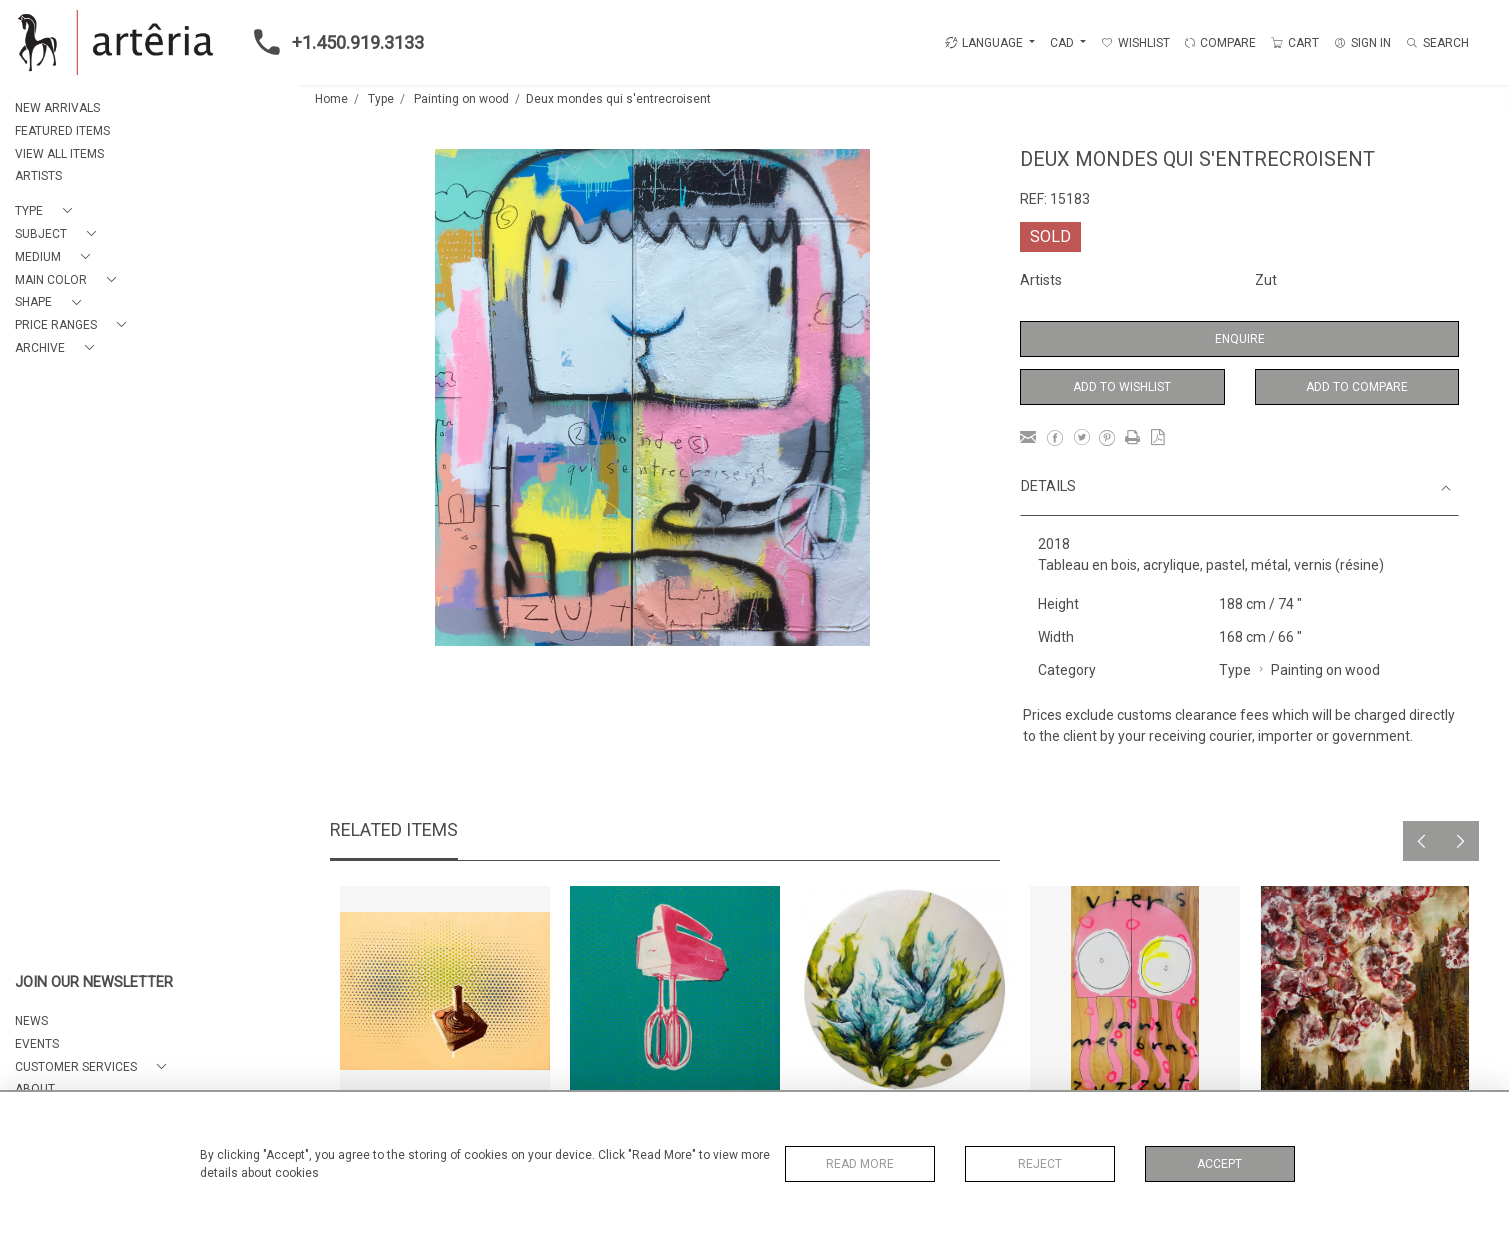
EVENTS (37, 1044)
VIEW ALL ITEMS (59, 154)
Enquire (1240, 339)
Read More (860, 1164)
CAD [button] (1063, 43)
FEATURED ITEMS (62, 131)
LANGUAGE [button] (984, 43)
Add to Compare (1357, 387)
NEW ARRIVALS (57, 108)
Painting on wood (461, 99)
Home (331, 99)
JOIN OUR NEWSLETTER (94, 982)
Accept (1219, 1164)
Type (381, 99)
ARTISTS (38, 176)
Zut (1266, 280)
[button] (47, 211)
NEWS (31, 1021)
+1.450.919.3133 (333, 42)
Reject (1040, 1164)
